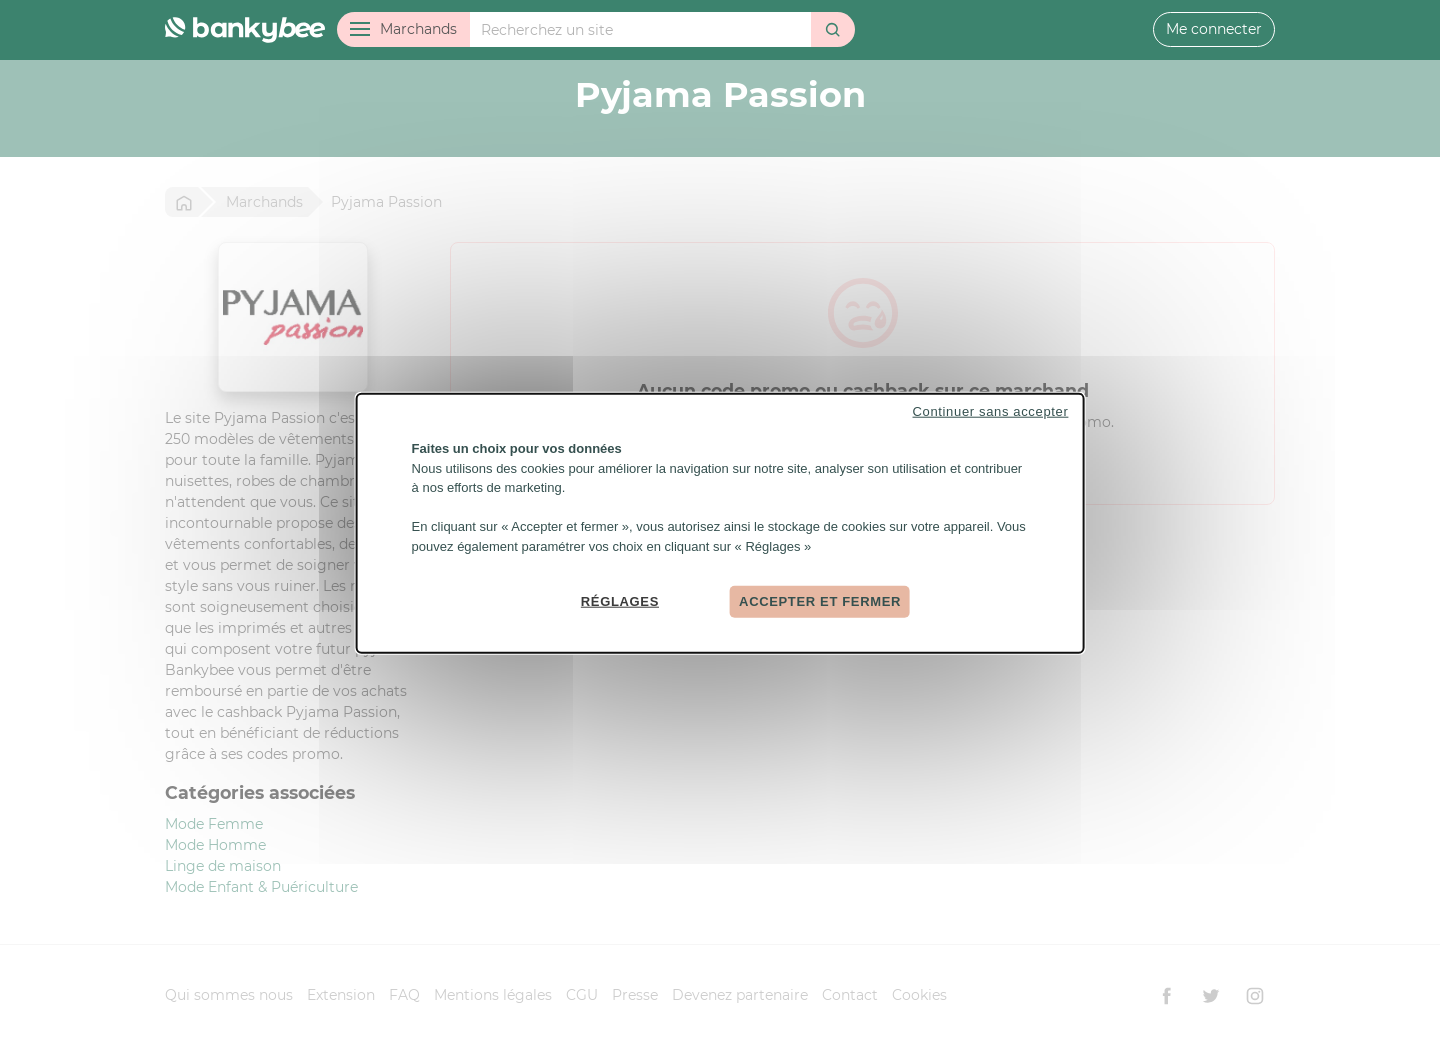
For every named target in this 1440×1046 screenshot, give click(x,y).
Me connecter (1214, 29)
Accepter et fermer (820, 601)
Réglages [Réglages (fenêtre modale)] (620, 601)
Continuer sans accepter (991, 411)
